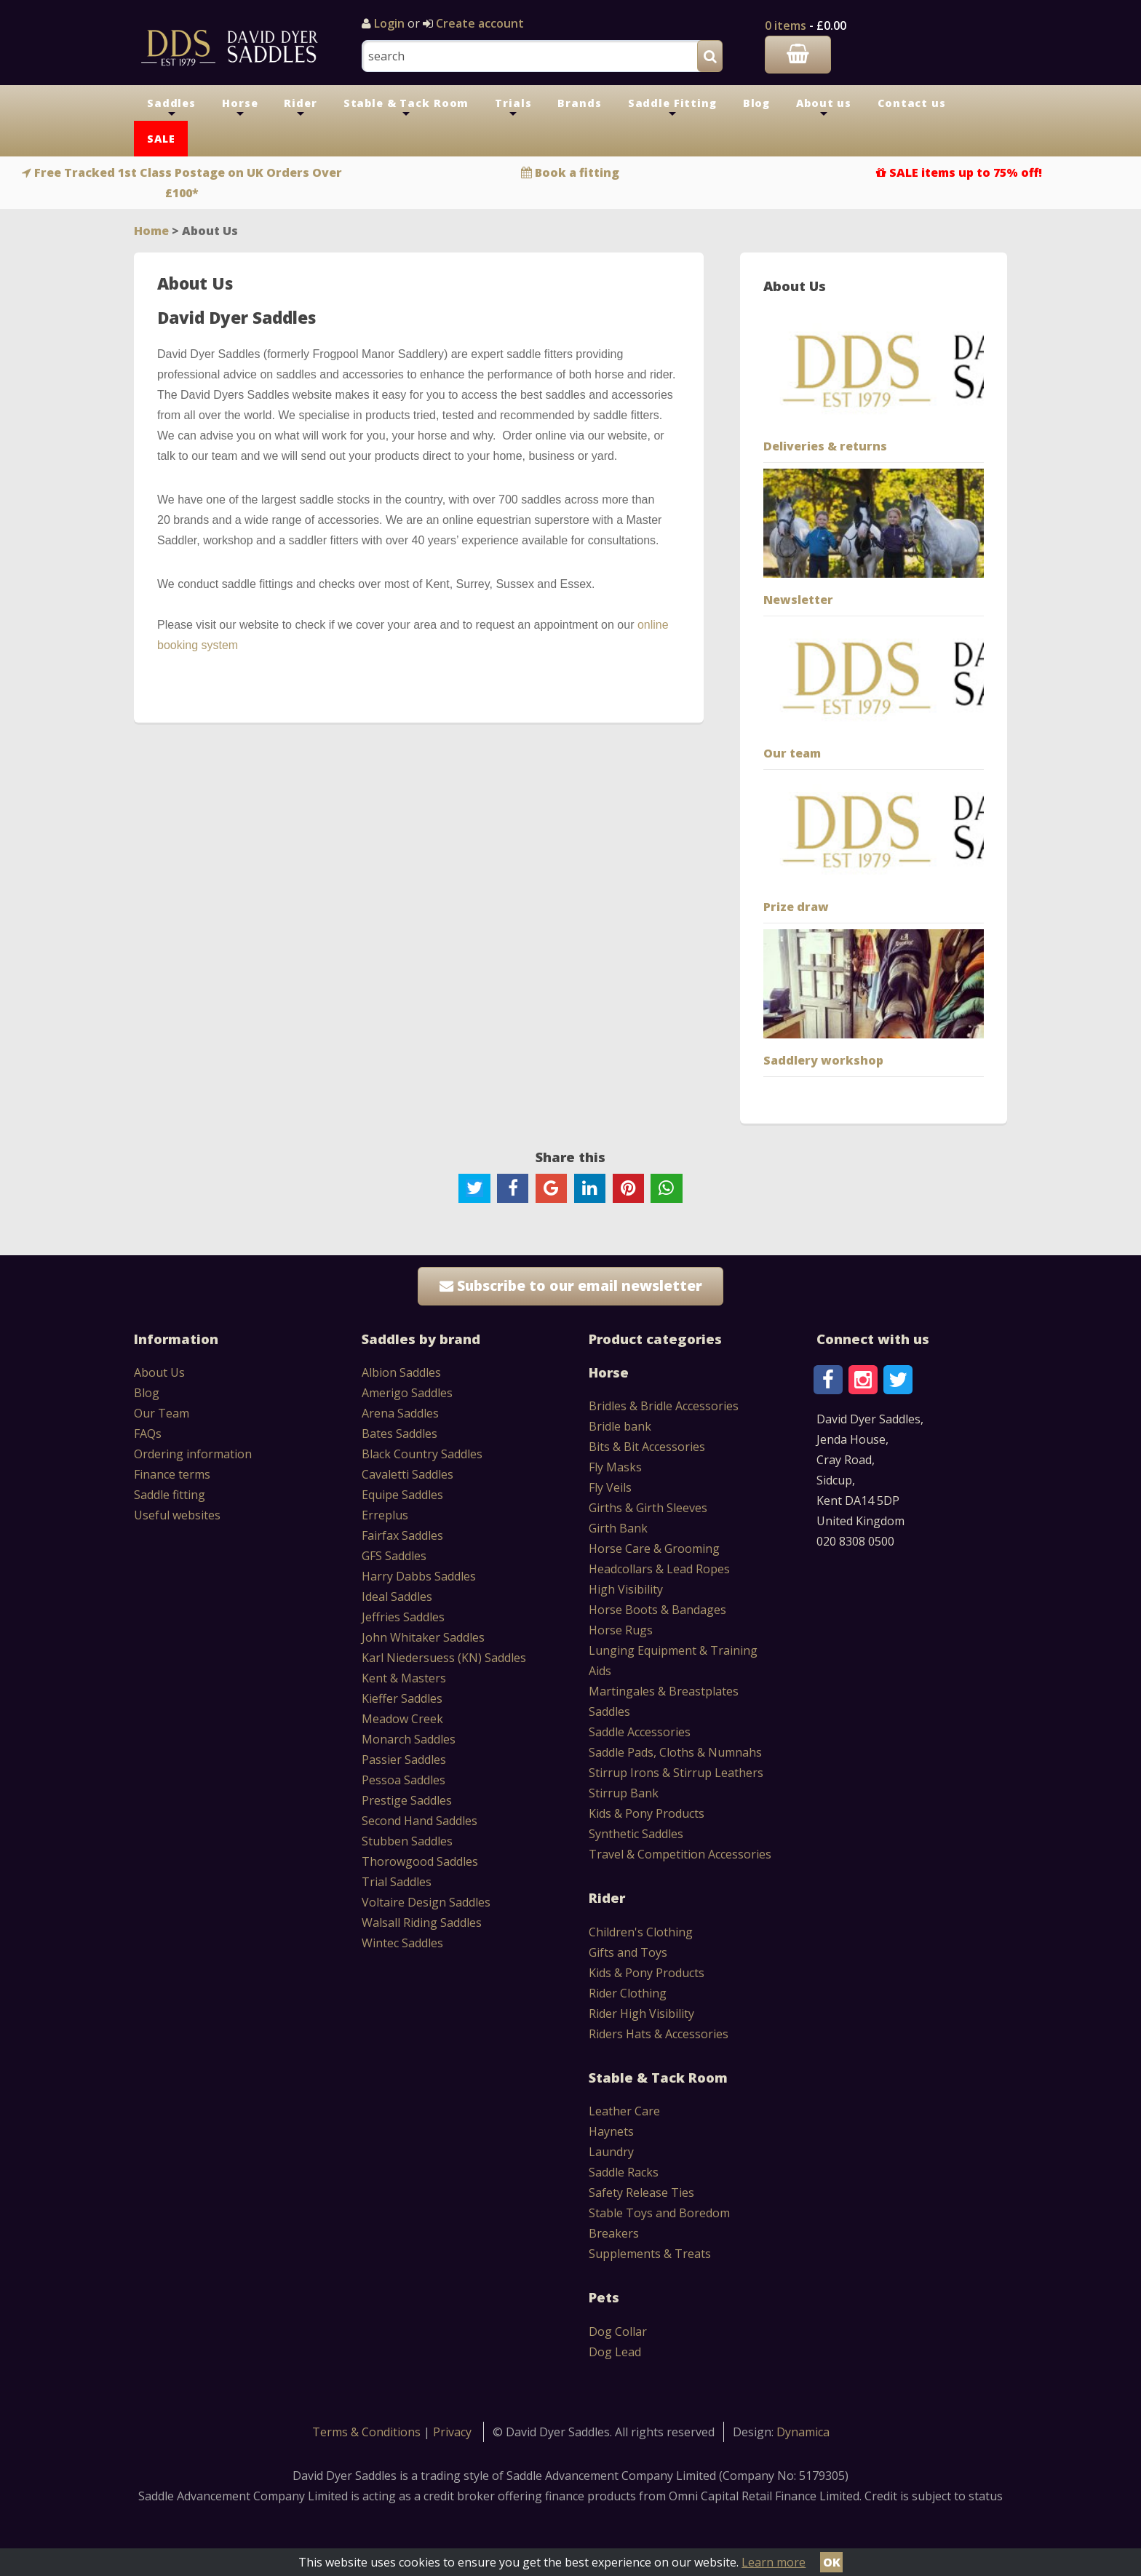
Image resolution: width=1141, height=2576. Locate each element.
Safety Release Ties (641, 2193)
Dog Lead (615, 2352)
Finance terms (172, 1474)
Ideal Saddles (397, 1597)
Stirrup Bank (624, 1793)
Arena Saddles (400, 1413)
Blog (756, 103)
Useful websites (177, 1515)
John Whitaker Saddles (423, 1637)
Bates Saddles (399, 1434)
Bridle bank (620, 1426)
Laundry (611, 2152)
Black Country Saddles (422, 1454)
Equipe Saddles (402, 1495)
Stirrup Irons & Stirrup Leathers (676, 1773)
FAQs (148, 1434)
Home (151, 231)
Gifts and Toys (628, 1952)
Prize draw (796, 907)
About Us (159, 1372)
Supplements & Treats (650, 2254)
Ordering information (193, 1454)
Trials (513, 108)
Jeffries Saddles (403, 1617)
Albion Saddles (401, 1372)
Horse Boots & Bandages (657, 1610)
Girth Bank (618, 1528)
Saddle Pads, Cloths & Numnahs (675, 1752)
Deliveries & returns (825, 446)
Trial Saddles (397, 1882)
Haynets (611, 2131)
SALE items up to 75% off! (965, 172)
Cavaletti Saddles (407, 1474)
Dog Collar (618, 2331)
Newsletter (798, 600)
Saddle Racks (624, 2172)
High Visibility (626, 1589)
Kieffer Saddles (402, 1698)
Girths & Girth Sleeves (648, 1508)
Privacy (452, 2432)
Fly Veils (610, 1487)
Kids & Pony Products (646, 1813)
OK (831, 2562)
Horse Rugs (621, 1630)
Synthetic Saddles (636, 1834)
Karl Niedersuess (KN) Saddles (444, 1658)
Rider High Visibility (641, 2013)
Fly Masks (615, 1467)
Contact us (912, 103)
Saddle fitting (169, 1495)
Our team (792, 753)
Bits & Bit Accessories (647, 1447)
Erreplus (385, 1515)
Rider (300, 108)
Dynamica (803, 2432)
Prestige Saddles (407, 1800)
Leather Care (624, 2111)
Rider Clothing (628, 1993)
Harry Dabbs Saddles (419, 1576)
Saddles (171, 108)
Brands (579, 103)
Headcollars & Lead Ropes (659, 1569)
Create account (478, 23)
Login (389, 23)
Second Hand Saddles (419, 1821)
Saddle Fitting (672, 108)
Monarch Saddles (409, 1739)
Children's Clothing (641, 1932)
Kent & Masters (404, 1678)
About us (823, 108)
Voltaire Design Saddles (426, 1902)
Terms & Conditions (368, 2432)
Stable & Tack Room (406, 108)
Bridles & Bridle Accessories (664, 1406)
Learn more (774, 2562)
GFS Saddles (394, 1556)
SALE (161, 139)
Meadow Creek (402, 1719)
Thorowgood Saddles (420, 1861)
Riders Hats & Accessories (658, 2034)
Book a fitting (577, 172)
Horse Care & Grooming (654, 1549)
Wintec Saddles (402, 1943)
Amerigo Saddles (407, 1393)
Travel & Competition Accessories (680, 1854)
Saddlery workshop (823, 1060)
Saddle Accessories (640, 1732)
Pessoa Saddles (403, 1780)
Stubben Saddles (407, 1841)
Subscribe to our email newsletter (571, 1285)
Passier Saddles (404, 1760)
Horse (240, 108)
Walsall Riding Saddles (422, 1923)
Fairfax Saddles (402, 1535)
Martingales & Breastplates (664, 1691)
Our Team (161, 1413)
